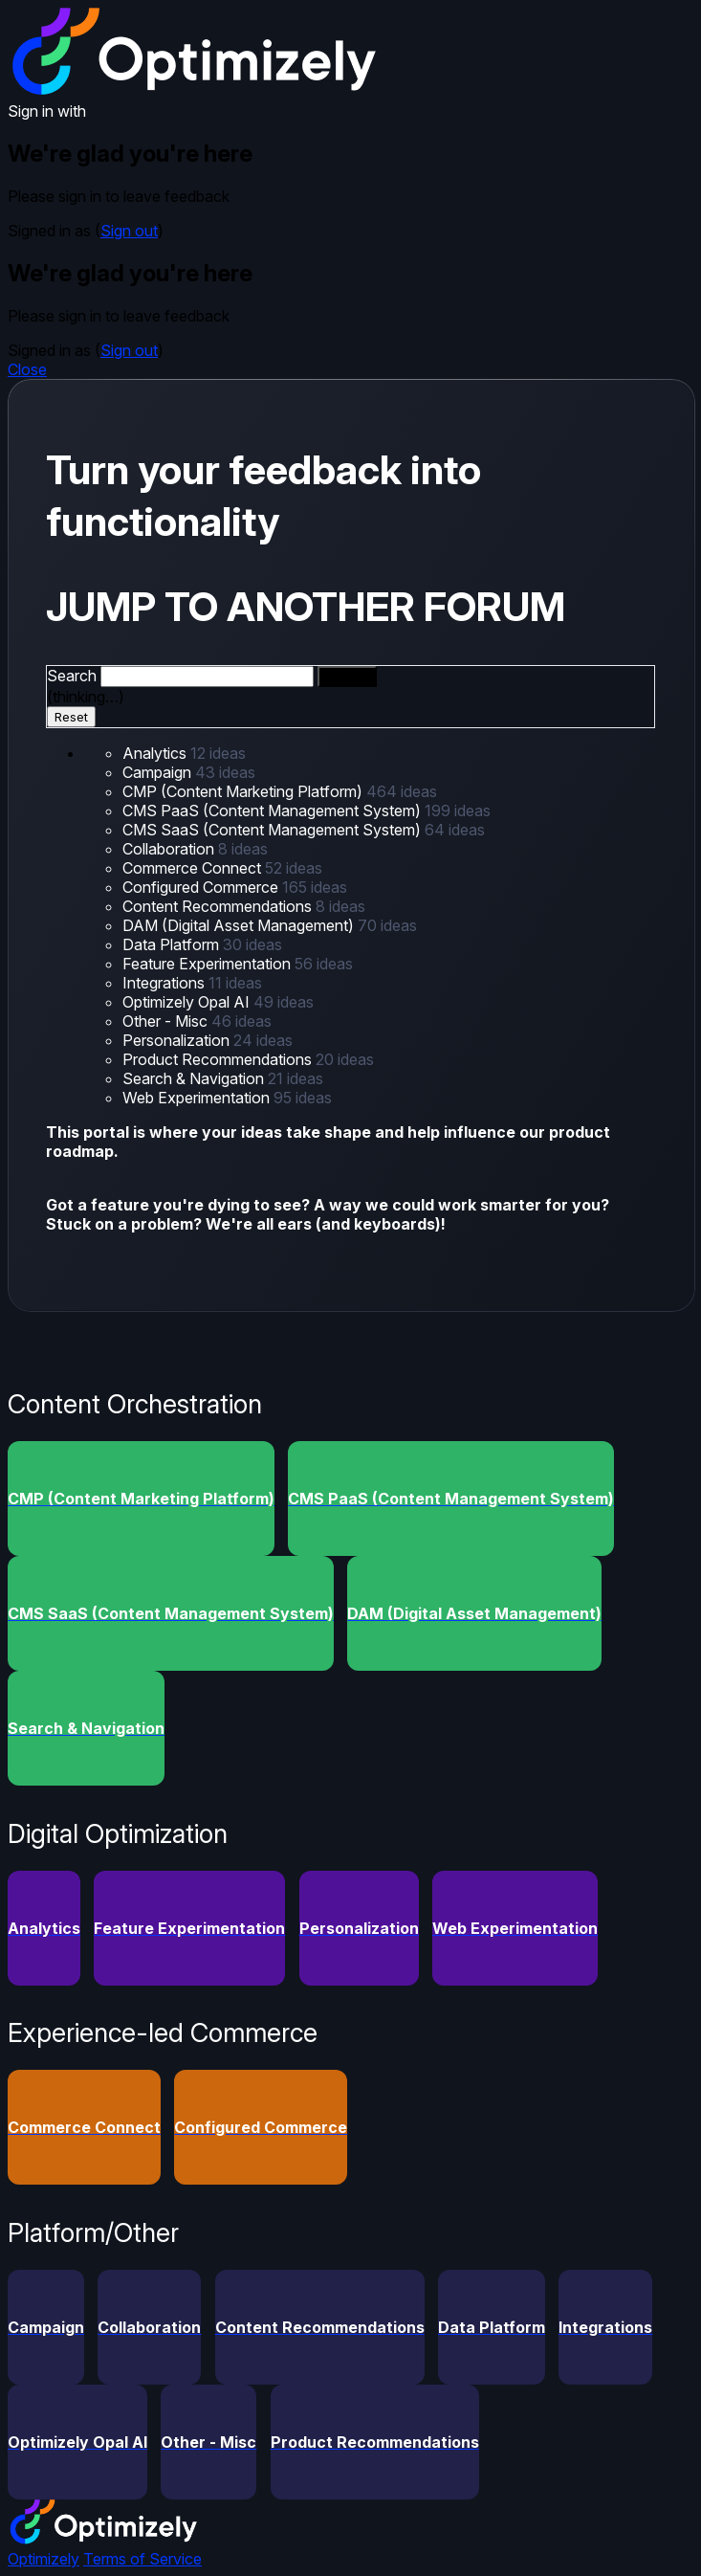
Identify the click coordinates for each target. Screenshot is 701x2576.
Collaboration (170, 848)
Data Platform (172, 944)
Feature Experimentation (208, 963)
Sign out (129, 230)
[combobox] (207, 676)
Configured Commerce (202, 887)
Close (27, 369)
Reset (71, 716)
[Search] (347, 676)
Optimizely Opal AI (187, 1001)
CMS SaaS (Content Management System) (273, 829)
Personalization (177, 1040)
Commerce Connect (193, 867)
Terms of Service (142, 2558)
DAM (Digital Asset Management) (240, 925)
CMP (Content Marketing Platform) (244, 791)
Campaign (158, 772)
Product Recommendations (219, 1059)
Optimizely (43, 2558)
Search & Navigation (195, 1078)
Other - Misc (166, 1021)
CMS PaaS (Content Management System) (273, 810)
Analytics (156, 753)
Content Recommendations (219, 906)
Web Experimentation (198, 1097)
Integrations (165, 982)
